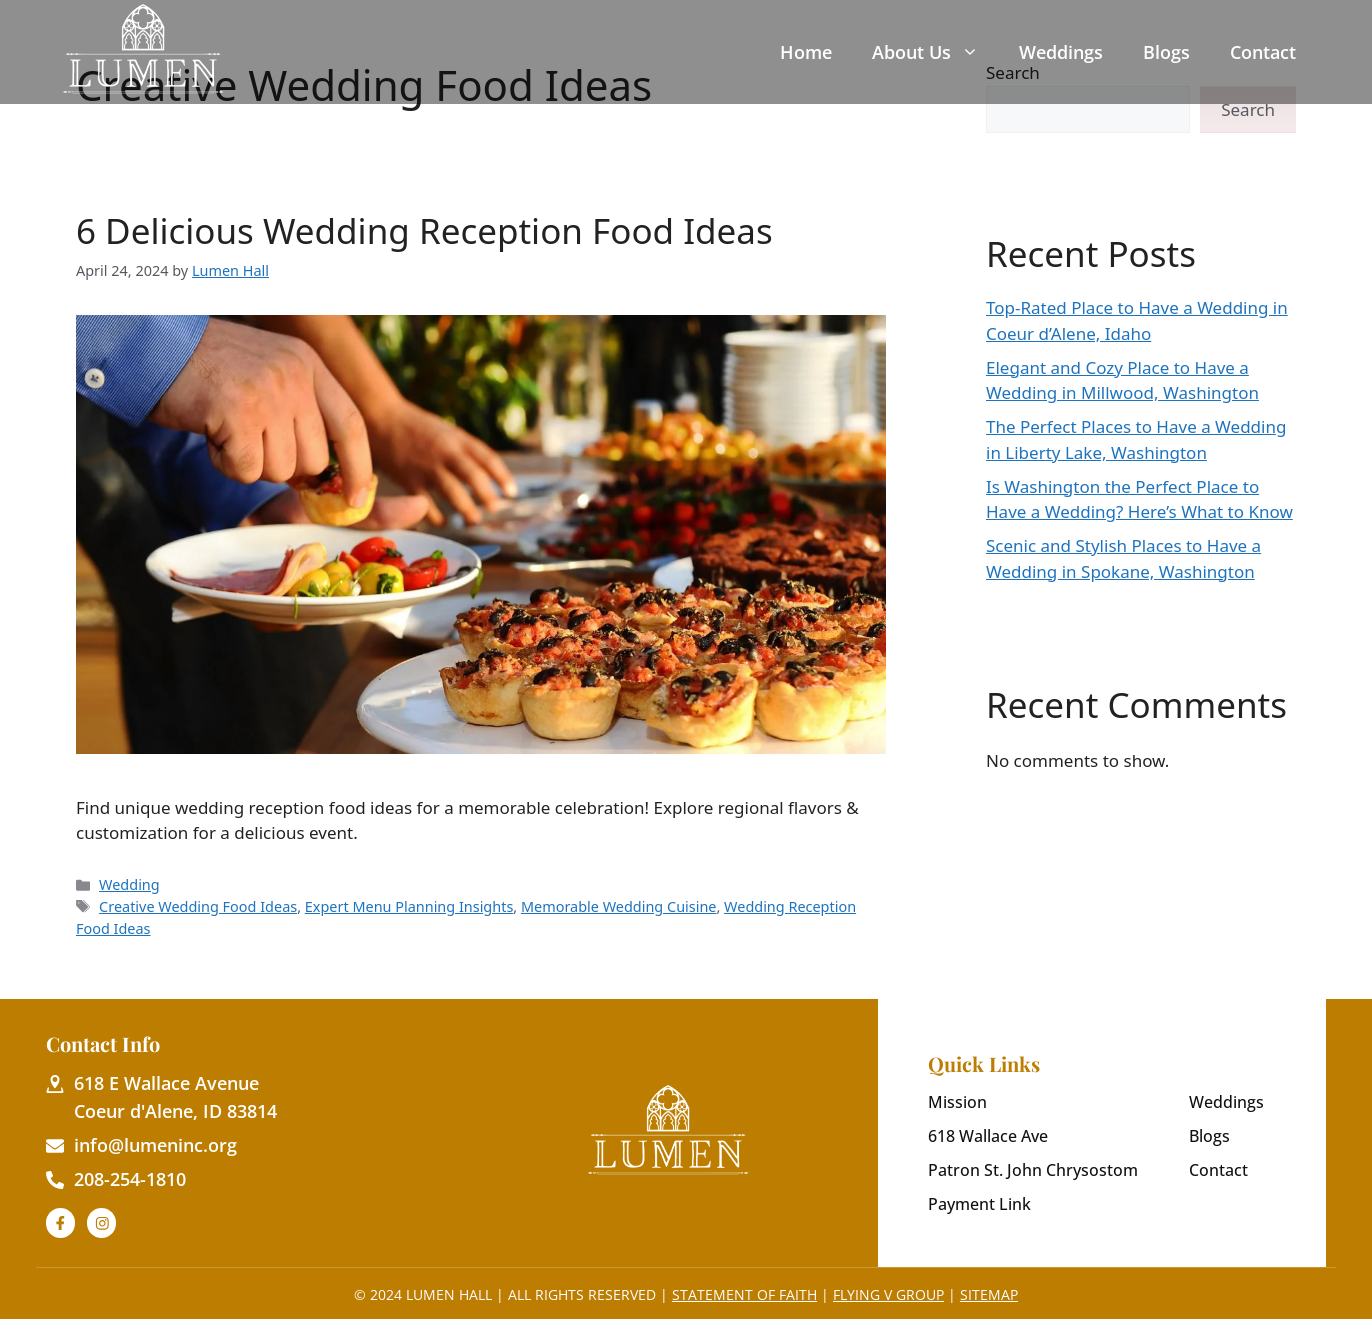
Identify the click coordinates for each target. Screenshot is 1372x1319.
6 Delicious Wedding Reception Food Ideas (424, 230)
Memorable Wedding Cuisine (619, 906)
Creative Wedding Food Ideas (198, 906)
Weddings (1061, 52)
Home (806, 52)
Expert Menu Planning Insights (409, 906)
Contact (1263, 52)
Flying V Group (888, 1294)
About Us (925, 52)
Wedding (129, 884)
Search (1248, 109)
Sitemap (989, 1294)
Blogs (1166, 52)
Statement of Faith (744, 1294)
